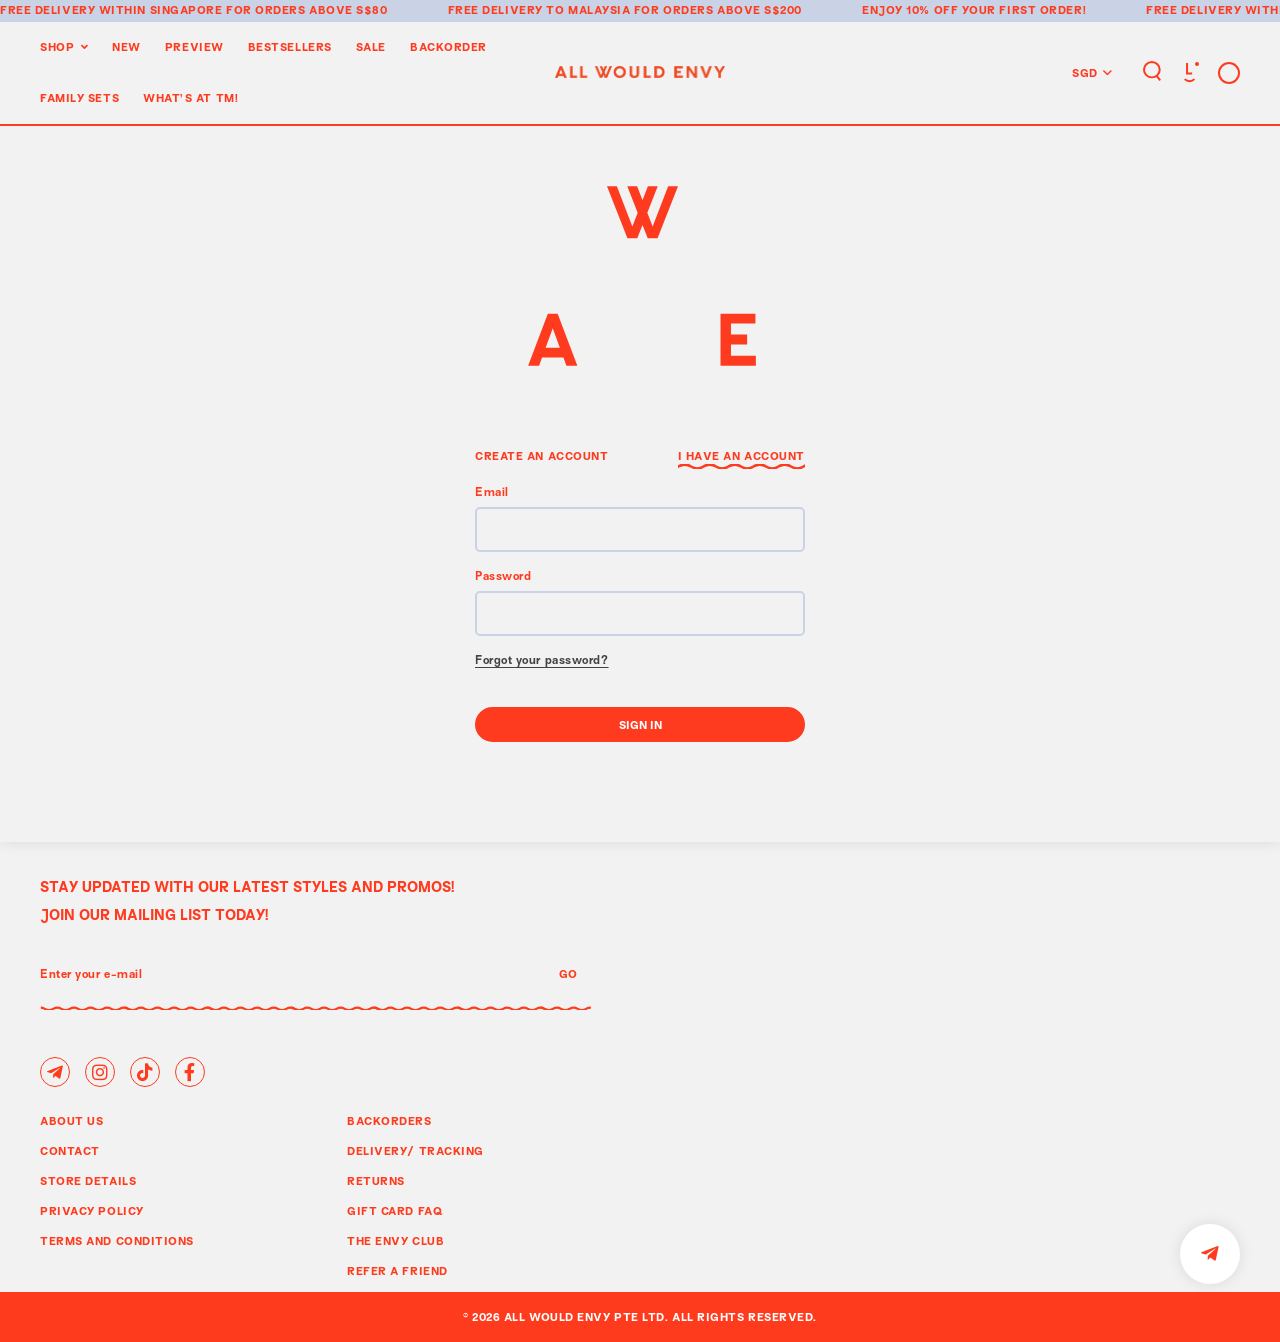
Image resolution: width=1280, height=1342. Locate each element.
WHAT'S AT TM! (190, 97)
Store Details (88, 1180)
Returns (376, 1180)
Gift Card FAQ (395, 1210)
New (126, 46)
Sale (371, 46)
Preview (194, 46)
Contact (70, 1150)
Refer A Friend (397, 1270)
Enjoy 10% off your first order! (974, 9)
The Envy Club (395, 1240)
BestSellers (290, 46)
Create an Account (541, 455)
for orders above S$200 (718, 9)
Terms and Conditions (117, 1240)
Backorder (448, 46)
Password (503, 577)
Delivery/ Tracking (415, 1150)
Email (492, 493)
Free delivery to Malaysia (539, 9)
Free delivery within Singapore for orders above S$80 (194, 9)
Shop (57, 46)
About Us (71, 1120)
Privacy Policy (92, 1210)
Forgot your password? (542, 661)
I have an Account (741, 455)
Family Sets (79, 97)
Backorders (389, 1120)
